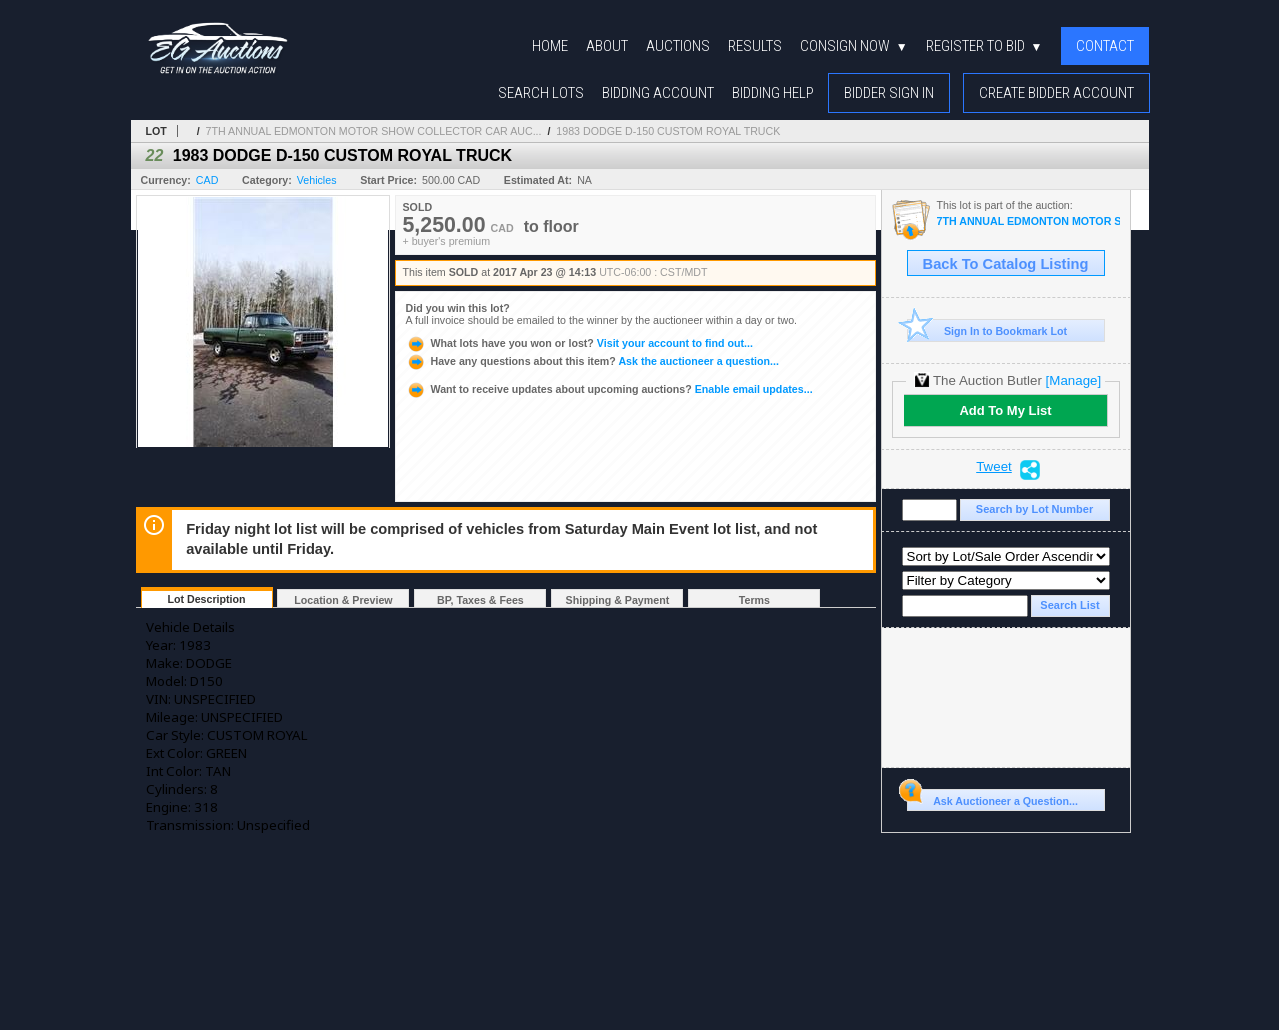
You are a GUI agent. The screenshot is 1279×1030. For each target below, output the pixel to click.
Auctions (678, 46)
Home (550, 46)
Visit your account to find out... (579, 343)
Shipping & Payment (618, 600)
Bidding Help (773, 93)
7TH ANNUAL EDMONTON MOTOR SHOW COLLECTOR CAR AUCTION (1028, 221)
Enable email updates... (609, 389)
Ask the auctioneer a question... (592, 361)
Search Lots (541, 93)
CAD (207, 180)
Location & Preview (343, 600)
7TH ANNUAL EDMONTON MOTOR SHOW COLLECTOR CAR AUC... (374, 131)
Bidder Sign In (889, 93)
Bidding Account (658, 93)
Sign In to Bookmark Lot (987, 330)
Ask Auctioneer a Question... (992, 798)
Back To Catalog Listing (1006, 264)
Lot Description (206, 599)
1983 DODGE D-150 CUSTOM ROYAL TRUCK (668, 131)
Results (755, 46)
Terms (754, 600)
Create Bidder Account (1056, 93)
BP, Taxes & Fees (480, 600)
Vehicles (317, 180)
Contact (1105, 46)
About (607, 46)
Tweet (994, 467)
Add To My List (1005, 410)
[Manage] (1073, 380)
